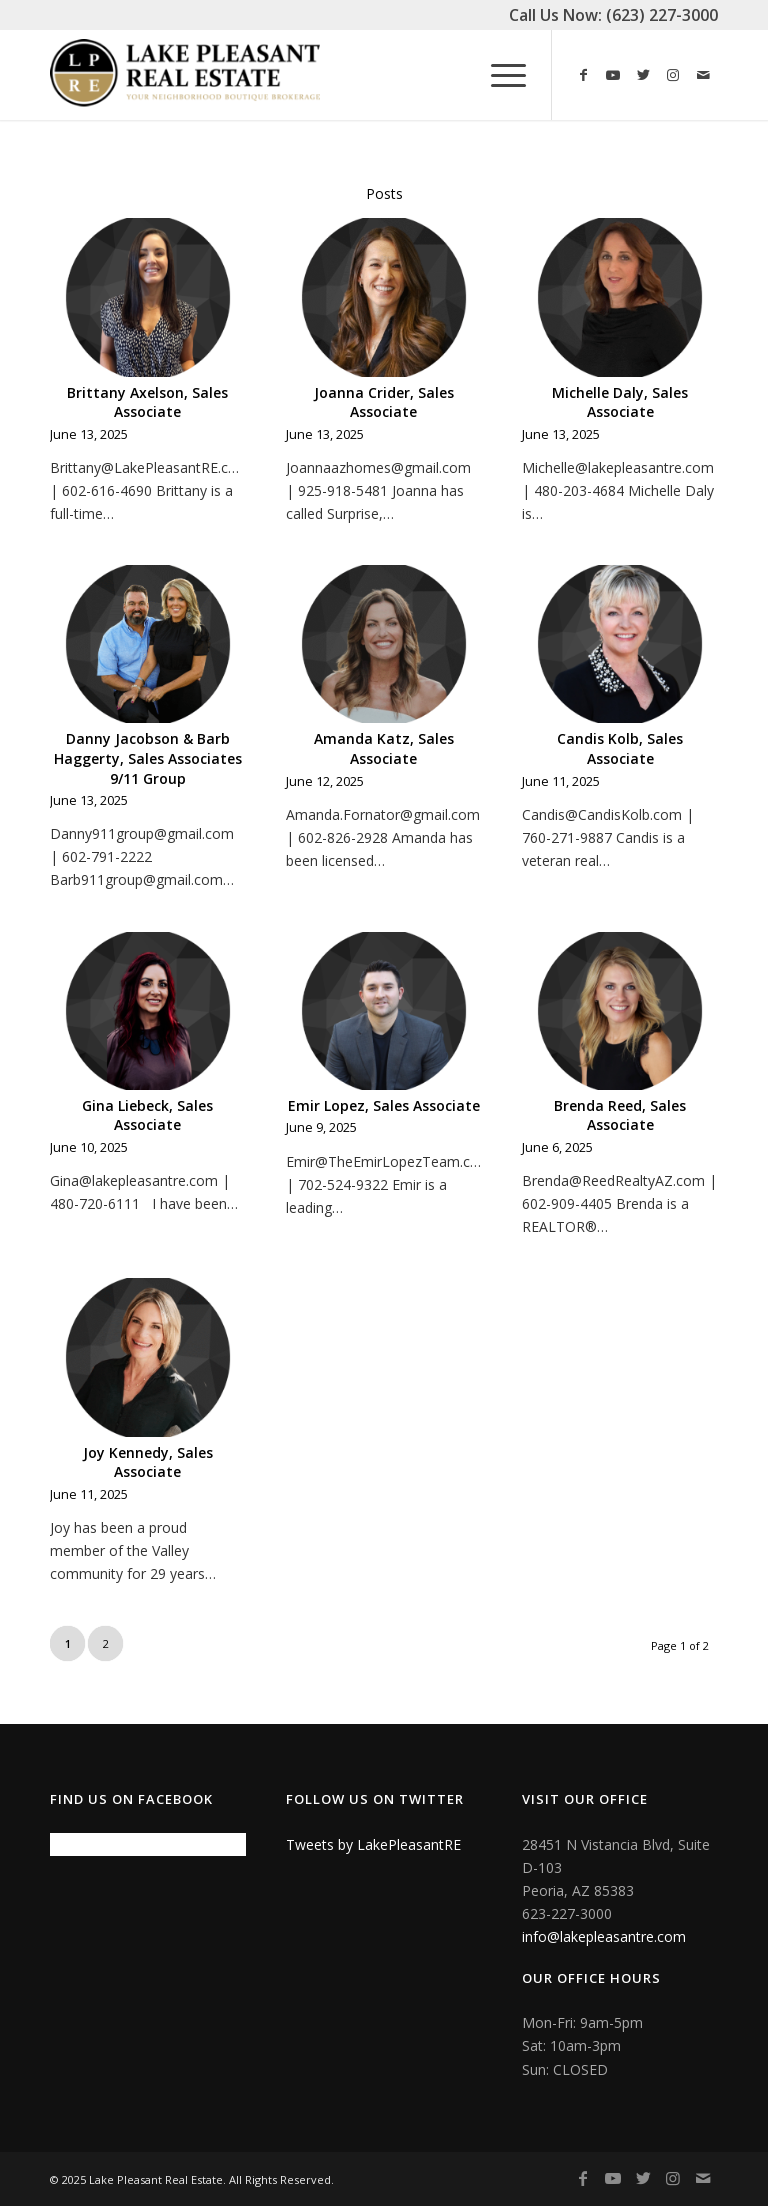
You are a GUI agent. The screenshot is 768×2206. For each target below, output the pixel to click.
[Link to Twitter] (643, 75)
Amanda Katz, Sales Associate (384, 748)
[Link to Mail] (703, 75)
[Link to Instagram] (673, 75)
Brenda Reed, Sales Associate (620, 1115)
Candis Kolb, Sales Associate (620, 748)
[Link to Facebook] (583, 75)
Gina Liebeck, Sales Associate (147, 1115)
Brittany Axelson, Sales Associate (147, 402)
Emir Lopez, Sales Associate (384, 1105)
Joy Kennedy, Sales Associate (148, 1462)
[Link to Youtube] (613, 75)
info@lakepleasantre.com (604, 1936)
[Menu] (498, 75)
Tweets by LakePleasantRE (373, 1844)
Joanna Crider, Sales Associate (384, 402)
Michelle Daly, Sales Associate (620, 402)
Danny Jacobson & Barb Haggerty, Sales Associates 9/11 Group (148, 758)
